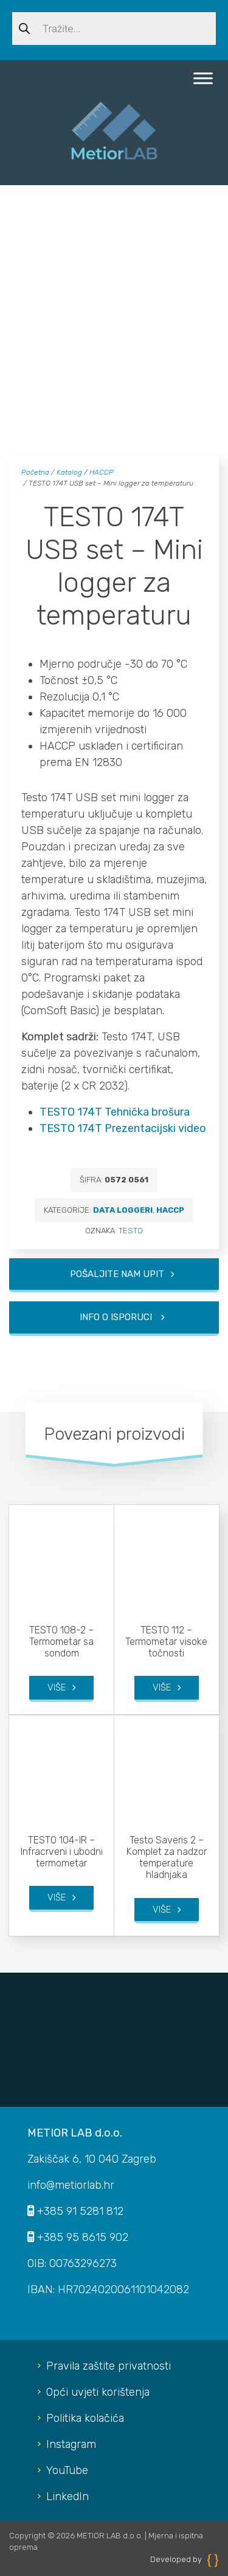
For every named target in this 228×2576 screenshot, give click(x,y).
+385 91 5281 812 (80, 2211)
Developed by (184, 2559)
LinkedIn (67, 2496)
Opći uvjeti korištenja (98, 2392)
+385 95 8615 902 (82, 2237)
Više (56, 1687)
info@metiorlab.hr (70, 2185)
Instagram (71, 2444)
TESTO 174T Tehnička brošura (115, 1112)
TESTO (131, 1230)
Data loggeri (123, 1210)
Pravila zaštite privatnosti (108, 2366)
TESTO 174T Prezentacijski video (123, 1128)
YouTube (67, 2470)
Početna (35, 472)
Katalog (69, 472)
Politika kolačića (85, 2418)
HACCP (101, 472)
